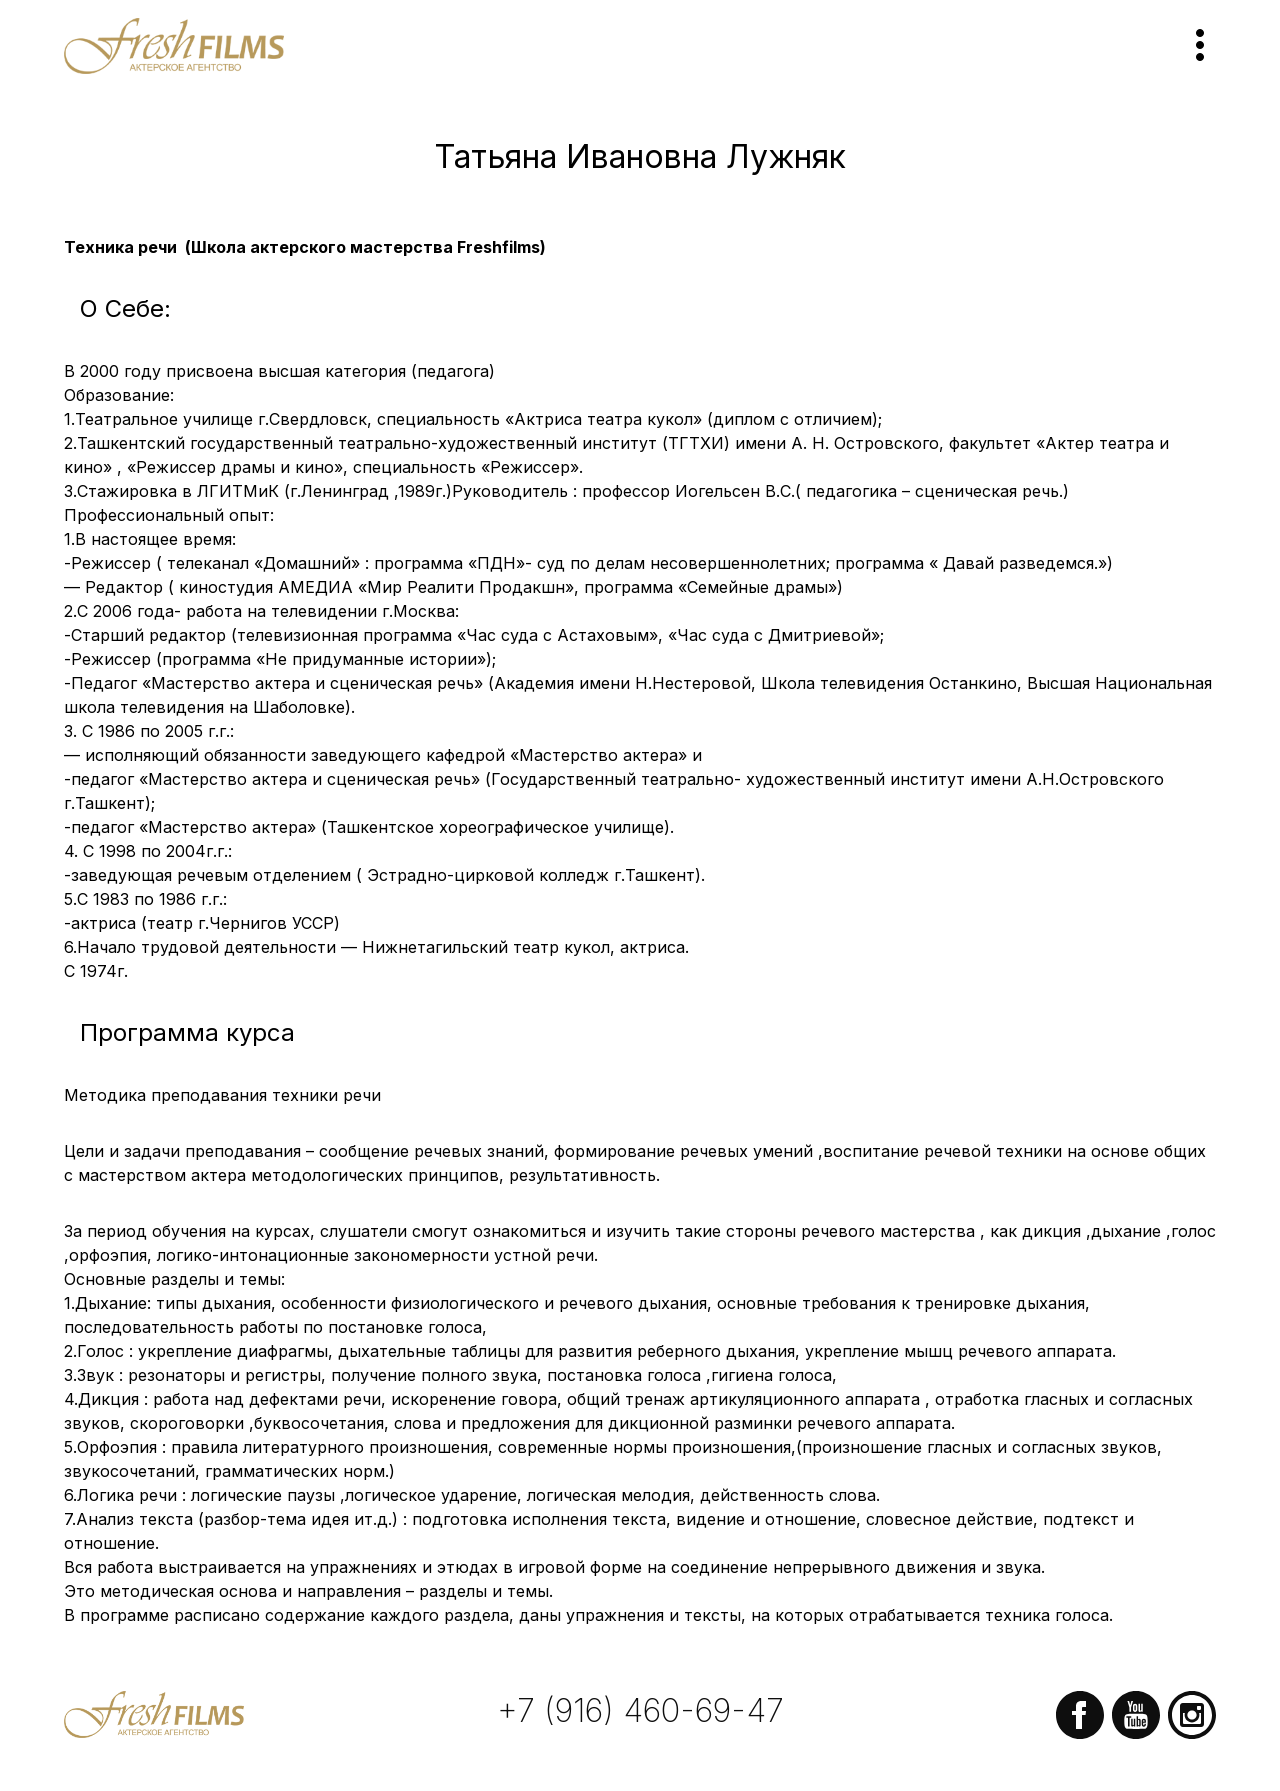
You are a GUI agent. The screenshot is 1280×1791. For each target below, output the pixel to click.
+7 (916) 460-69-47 (640, 1710)
